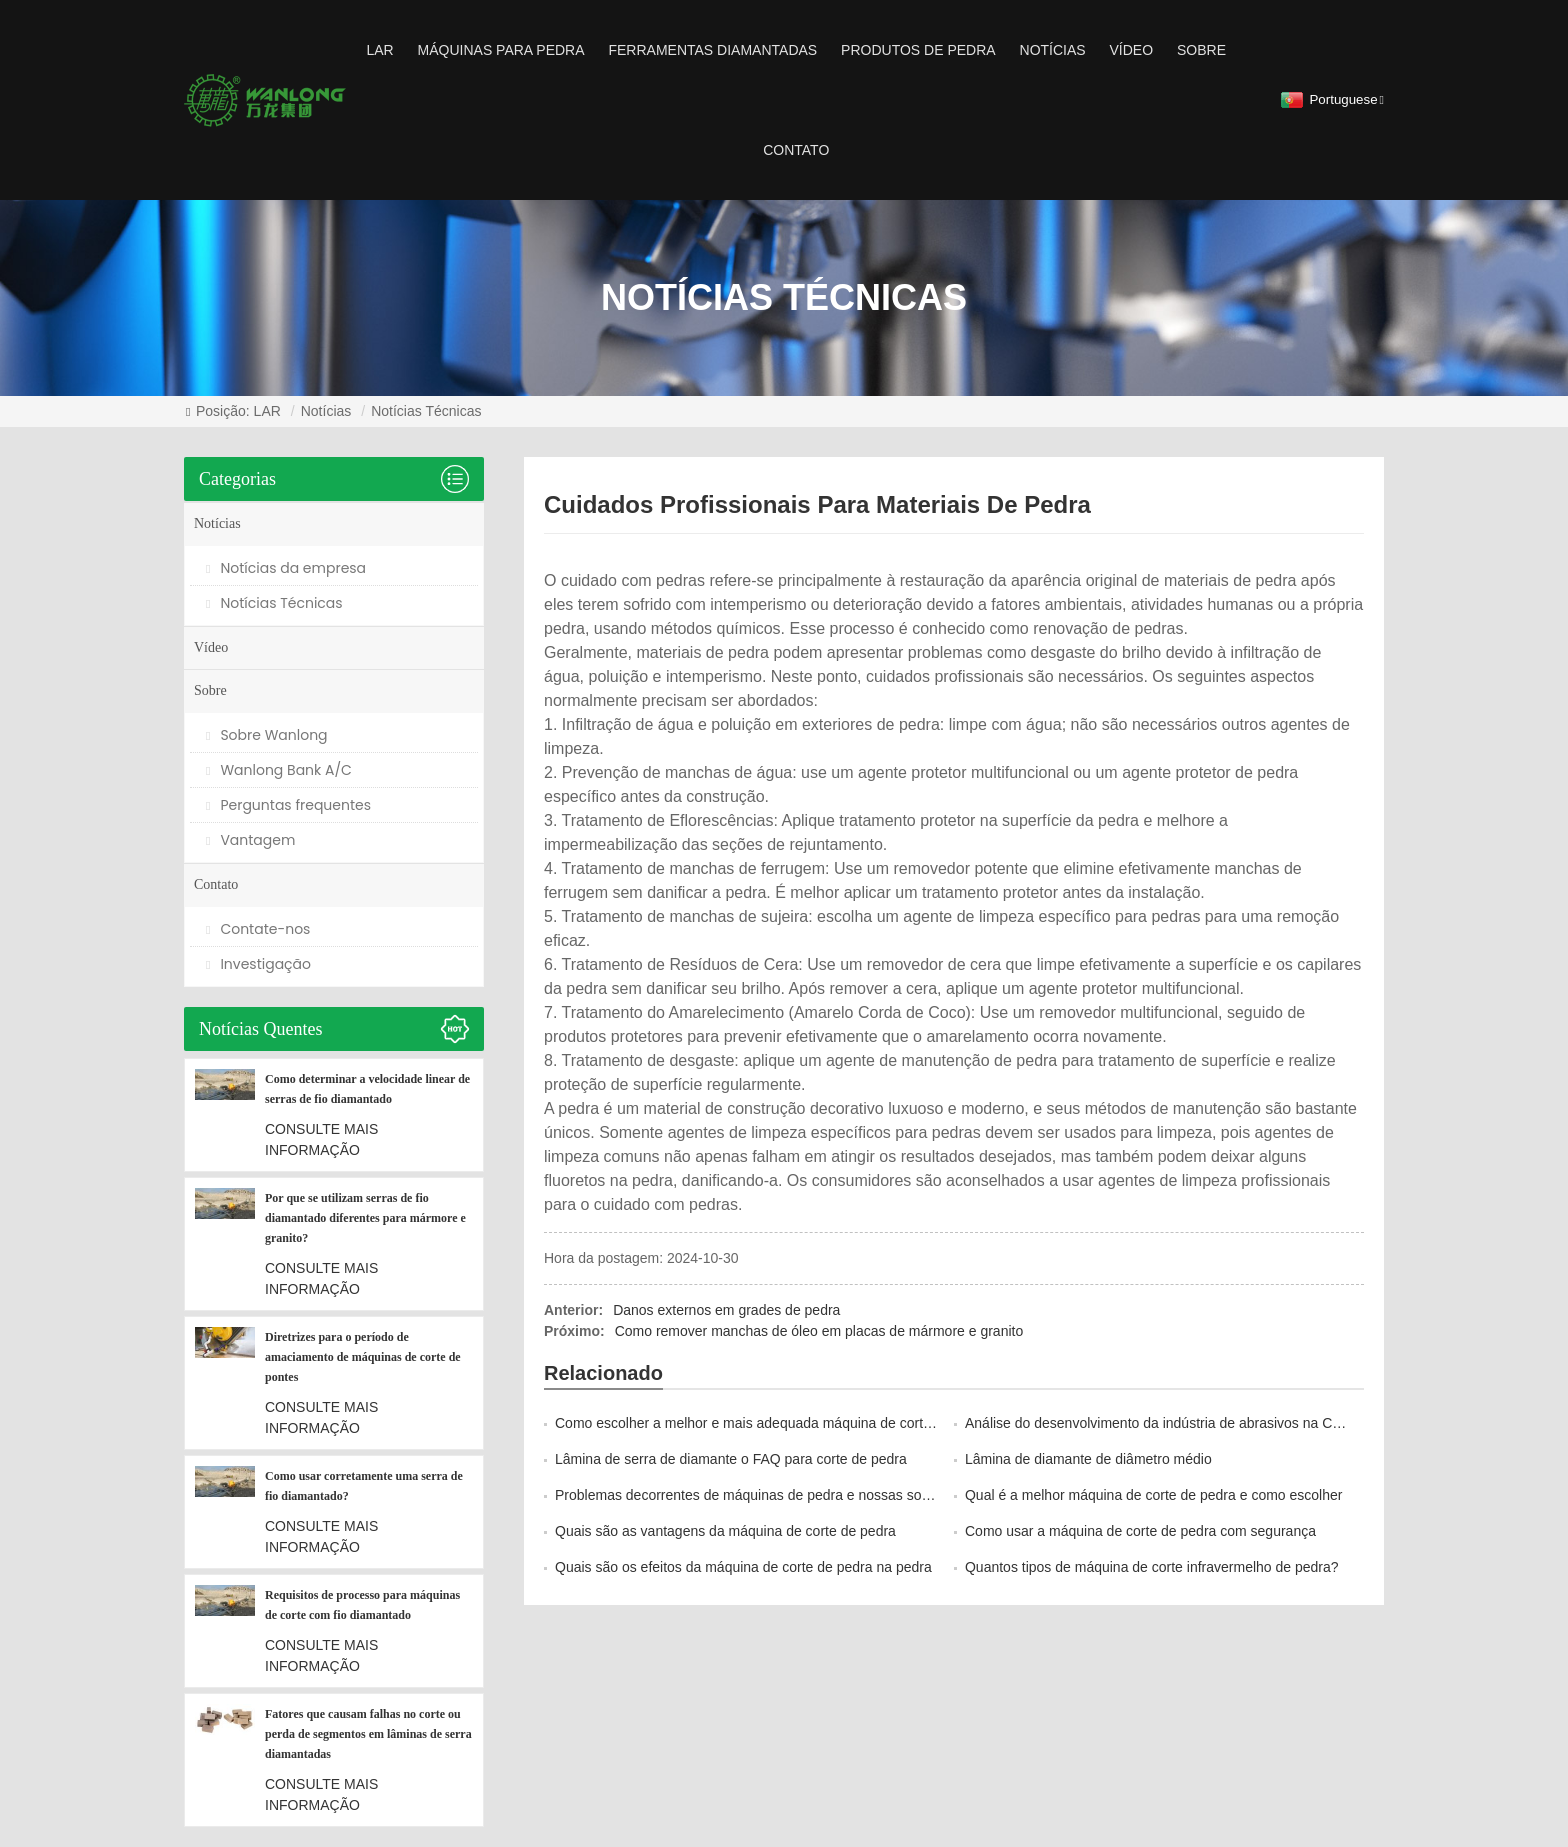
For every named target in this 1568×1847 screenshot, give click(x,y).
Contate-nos (258, 929)
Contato (796, 150)
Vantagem (250, 840)
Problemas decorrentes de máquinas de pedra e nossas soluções (758, 1495)
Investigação (258, 964)
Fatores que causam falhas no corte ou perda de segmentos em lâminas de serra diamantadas (368, 1734)
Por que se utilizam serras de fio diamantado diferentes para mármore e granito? (365, 1218)
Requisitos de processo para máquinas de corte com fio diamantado (362, 1605)
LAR (379, 50)
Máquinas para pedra (501, 50)
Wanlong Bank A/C (279, 770)
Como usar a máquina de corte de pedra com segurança (1140, 1531)
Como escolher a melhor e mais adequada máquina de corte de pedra (772, 1423)
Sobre (1201, 50)
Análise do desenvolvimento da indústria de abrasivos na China (1162, 1423)
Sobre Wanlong (267, 735)
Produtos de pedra (918, 50)
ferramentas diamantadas (712, 50)
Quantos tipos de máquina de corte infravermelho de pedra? (1152, 1567)
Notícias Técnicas (426, 411)
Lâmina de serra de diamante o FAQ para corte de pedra (731, 1459)
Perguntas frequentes (288, 805)
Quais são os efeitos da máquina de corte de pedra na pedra (743, 1567)
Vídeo (1132, 50)
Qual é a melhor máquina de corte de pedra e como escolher (1153, 1495)
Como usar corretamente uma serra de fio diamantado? (364, 1486)
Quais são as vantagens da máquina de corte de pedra (725, 1531)
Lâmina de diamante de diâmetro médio (1088, 1459)
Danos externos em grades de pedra (726, 1310)
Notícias (1053, 50)
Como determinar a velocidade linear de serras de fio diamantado (367, 1089)
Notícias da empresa (286, 568)
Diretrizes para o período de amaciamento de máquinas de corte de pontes (363, 1357)
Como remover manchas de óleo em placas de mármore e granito (819, 1331)
